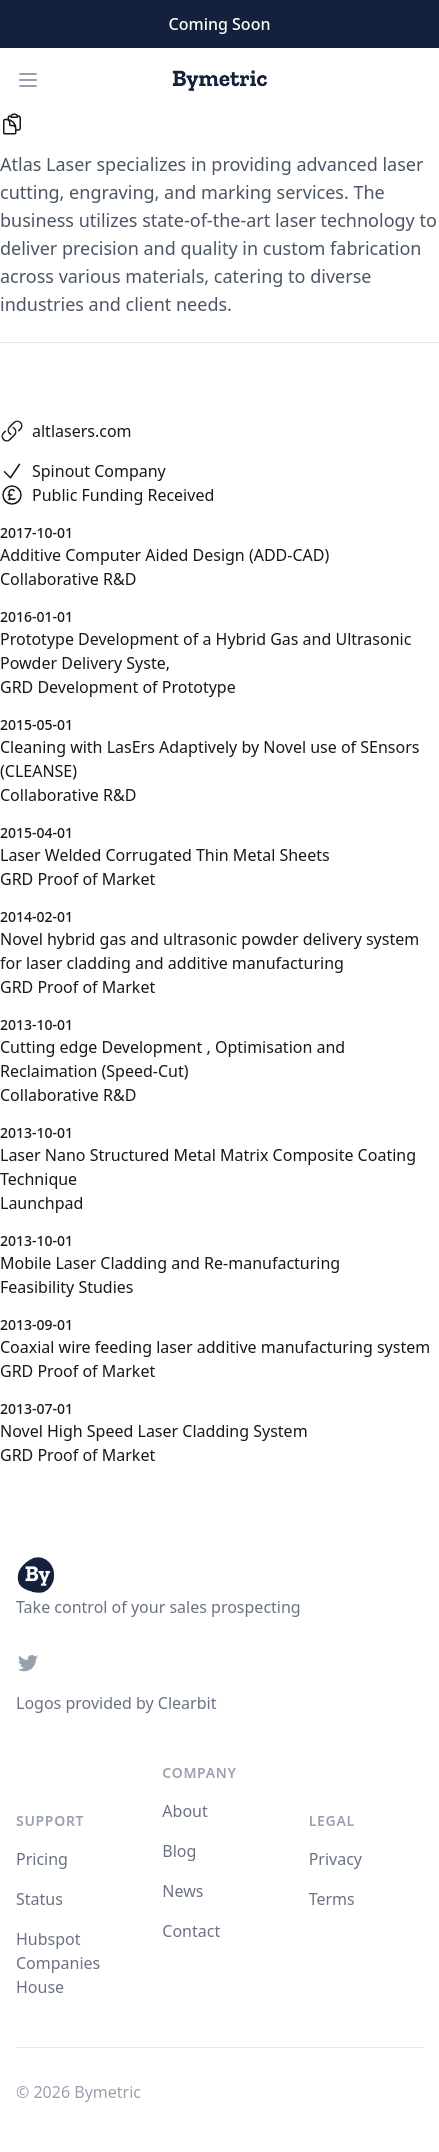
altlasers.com (82, 431)
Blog (179, 1851)
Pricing (42, 1859)
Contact (191, 1931)
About (184, 1811)
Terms (332, 1899)
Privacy (335, 1859)
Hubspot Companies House (58, 1963)
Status (39, 1899)
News (182, 1891)
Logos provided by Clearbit (116, 1703)
